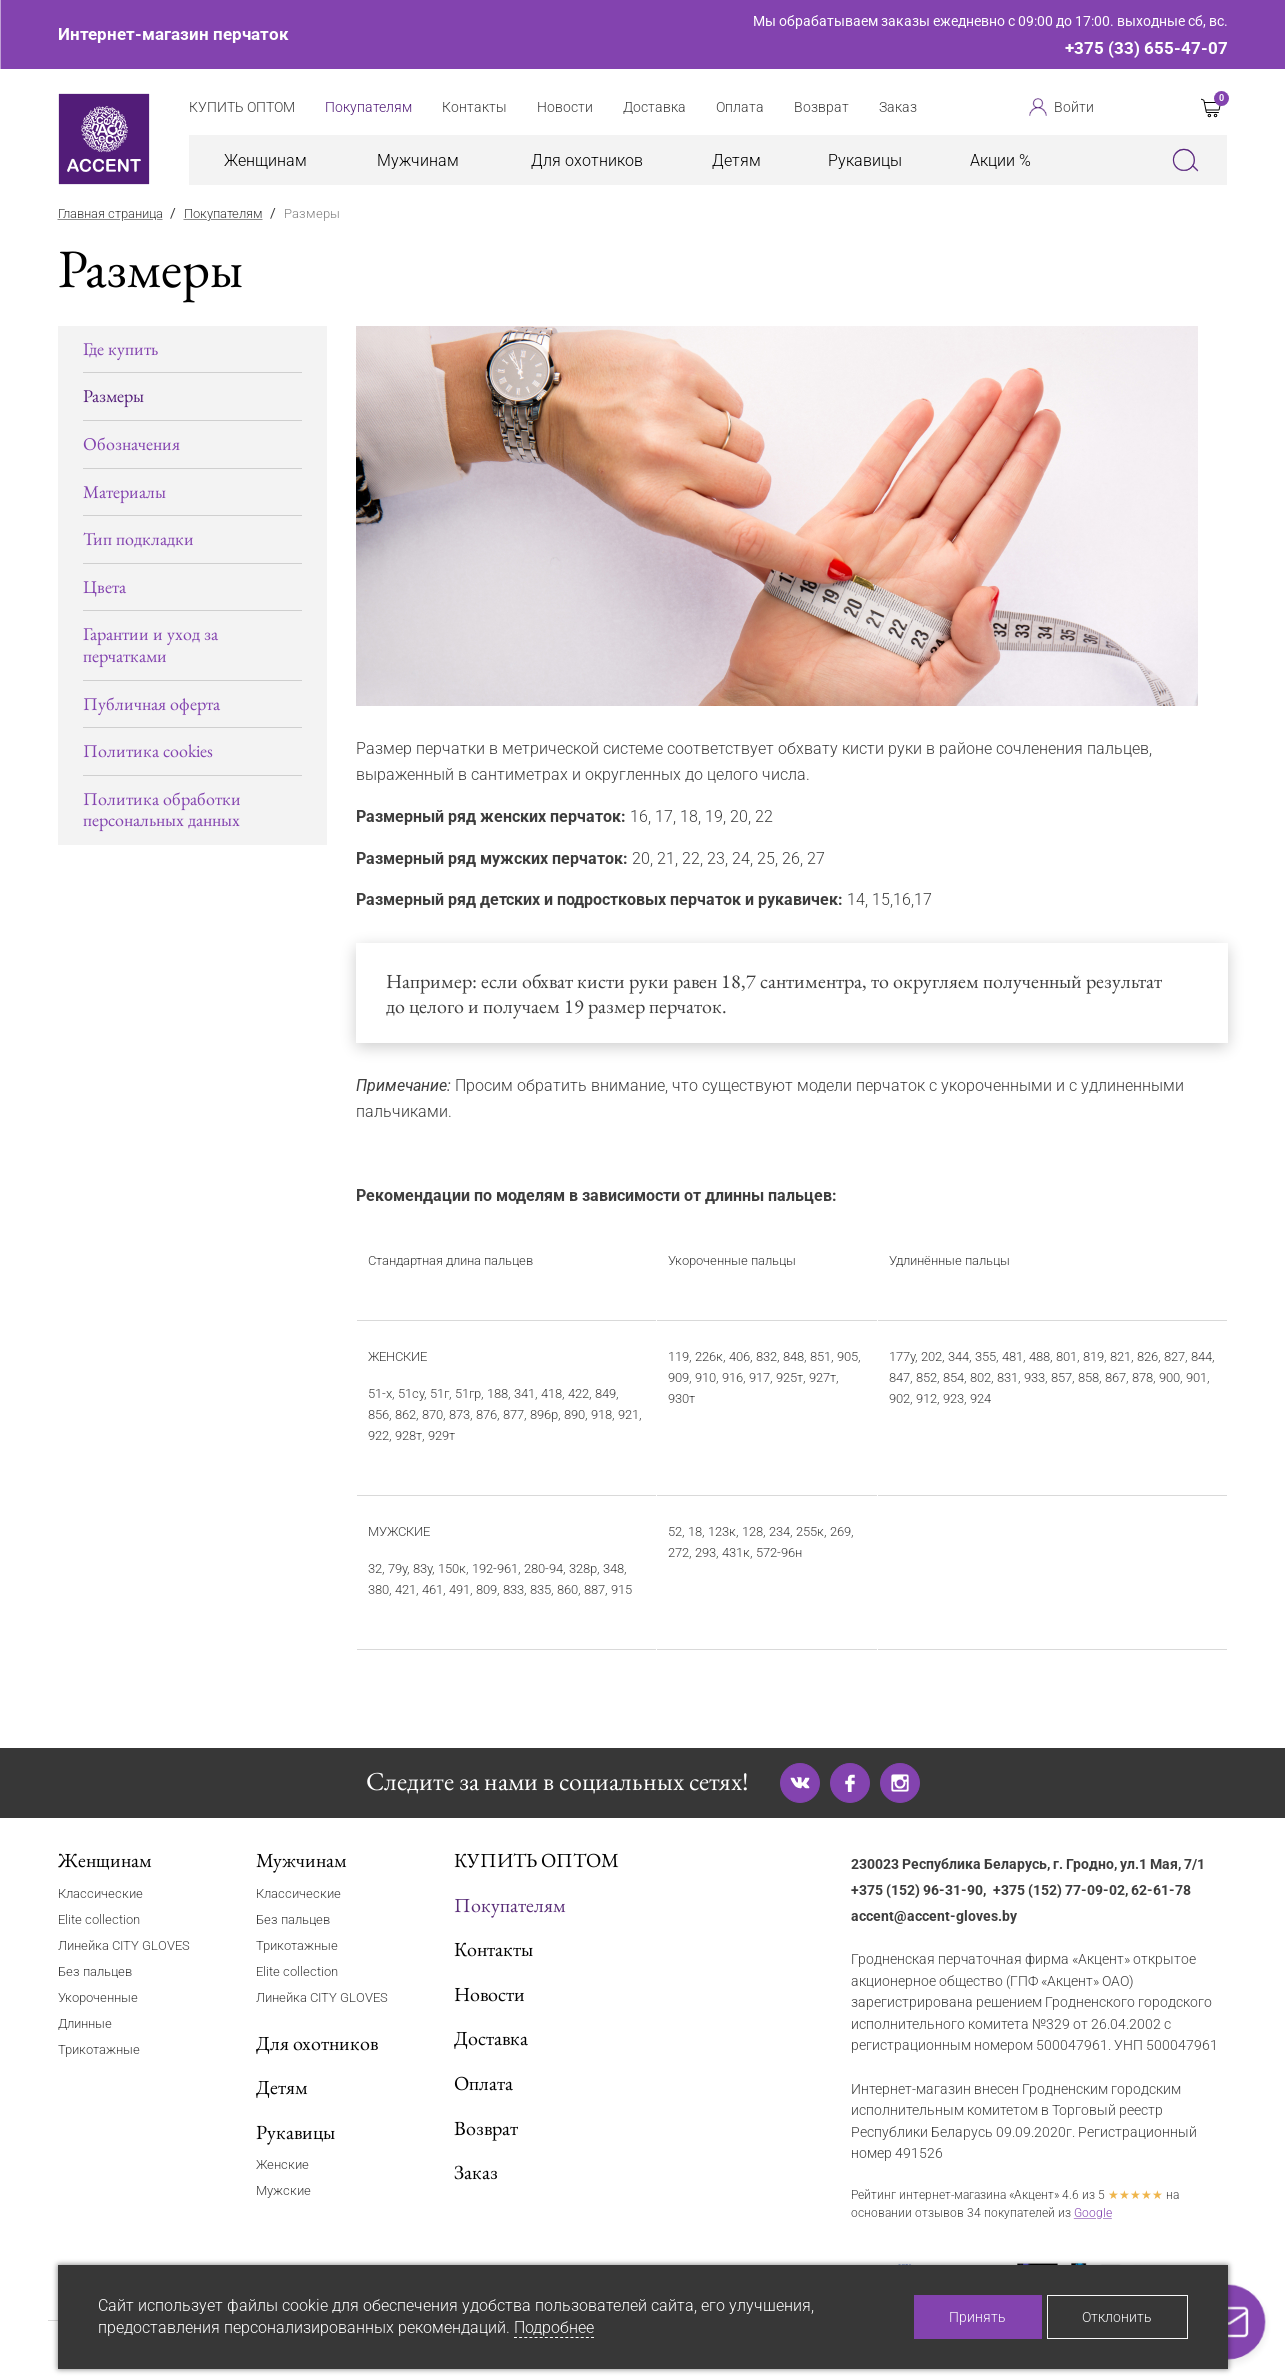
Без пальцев (95, 1971)
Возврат (486, 2128)
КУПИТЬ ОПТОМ (536, 1860)
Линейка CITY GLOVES (124, 1945)
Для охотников (587, 160)
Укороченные (98, 1997)
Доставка (491, 2038)
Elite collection (99, 1919)
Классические (100, 1893)
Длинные (85, 2023)
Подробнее (554, 2327)
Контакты (493, 1949)
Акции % (1000, 160)
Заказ (476, 2172)
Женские (282, 2164)
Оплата (483, 2083)
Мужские (283, 2190)
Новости (489, 1994)
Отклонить (1117, 2317)
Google (1093, 2213)
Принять (977, 2317)
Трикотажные (99, 2049)
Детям (736, 160)
